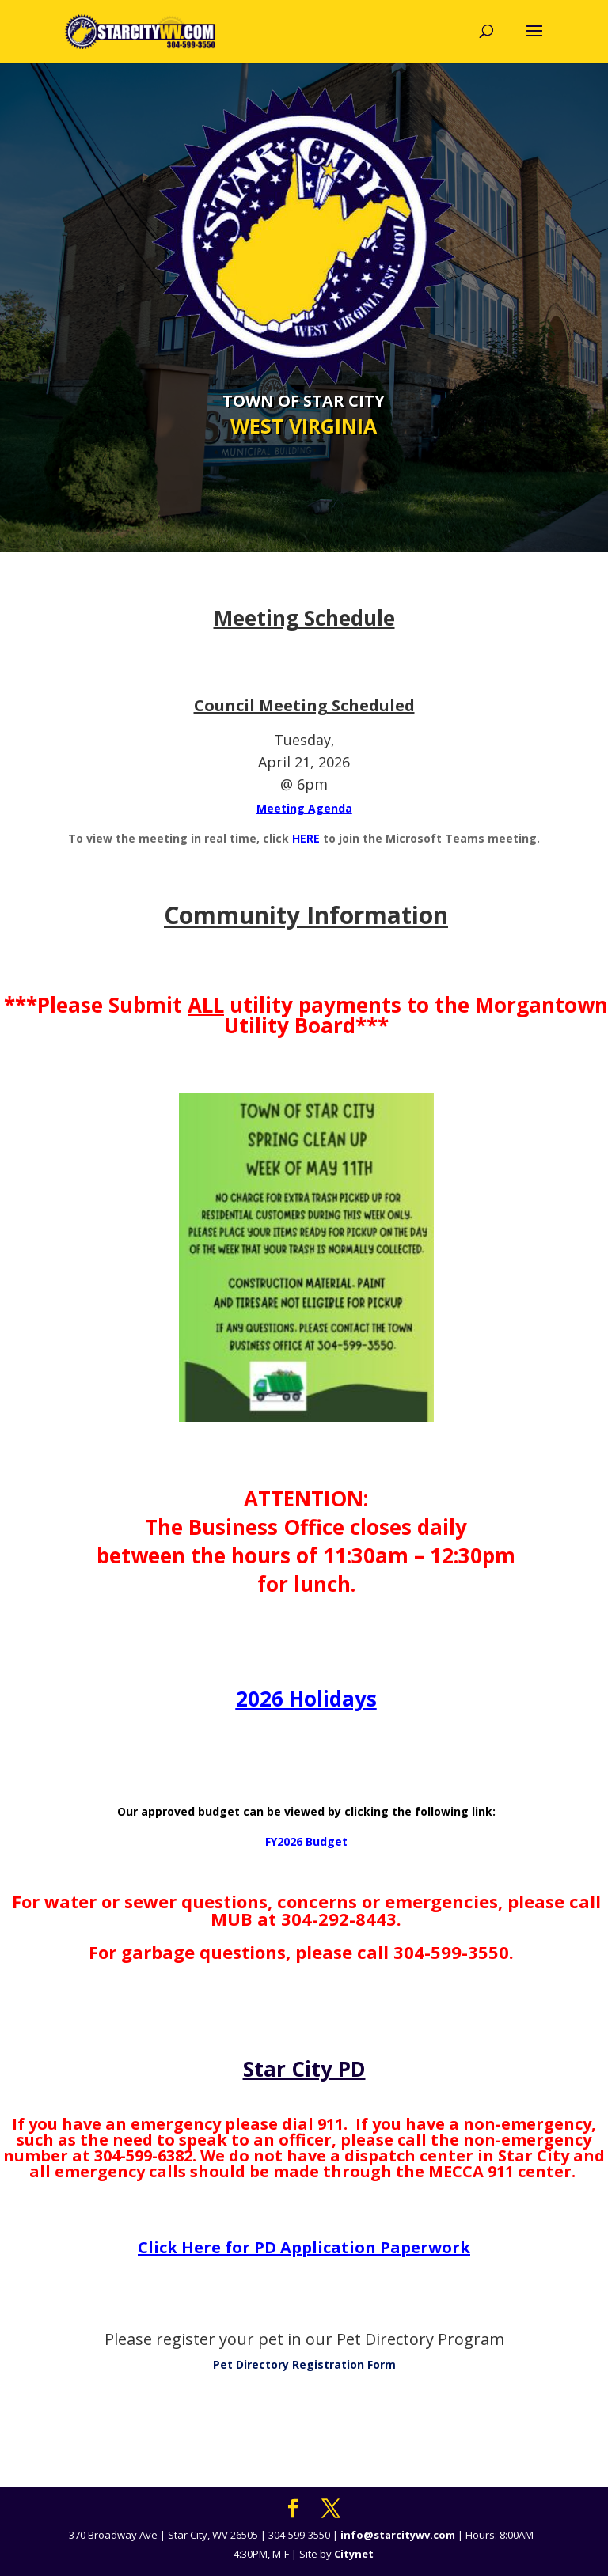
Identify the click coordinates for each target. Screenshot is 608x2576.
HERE (307, 838)
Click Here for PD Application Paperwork (304, 2247)
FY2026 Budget (306, 1841)
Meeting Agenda (304, 808)
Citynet (354, 2554)
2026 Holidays (306, 1698)
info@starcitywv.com (397, 2535)
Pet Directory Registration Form (304, 2364)
